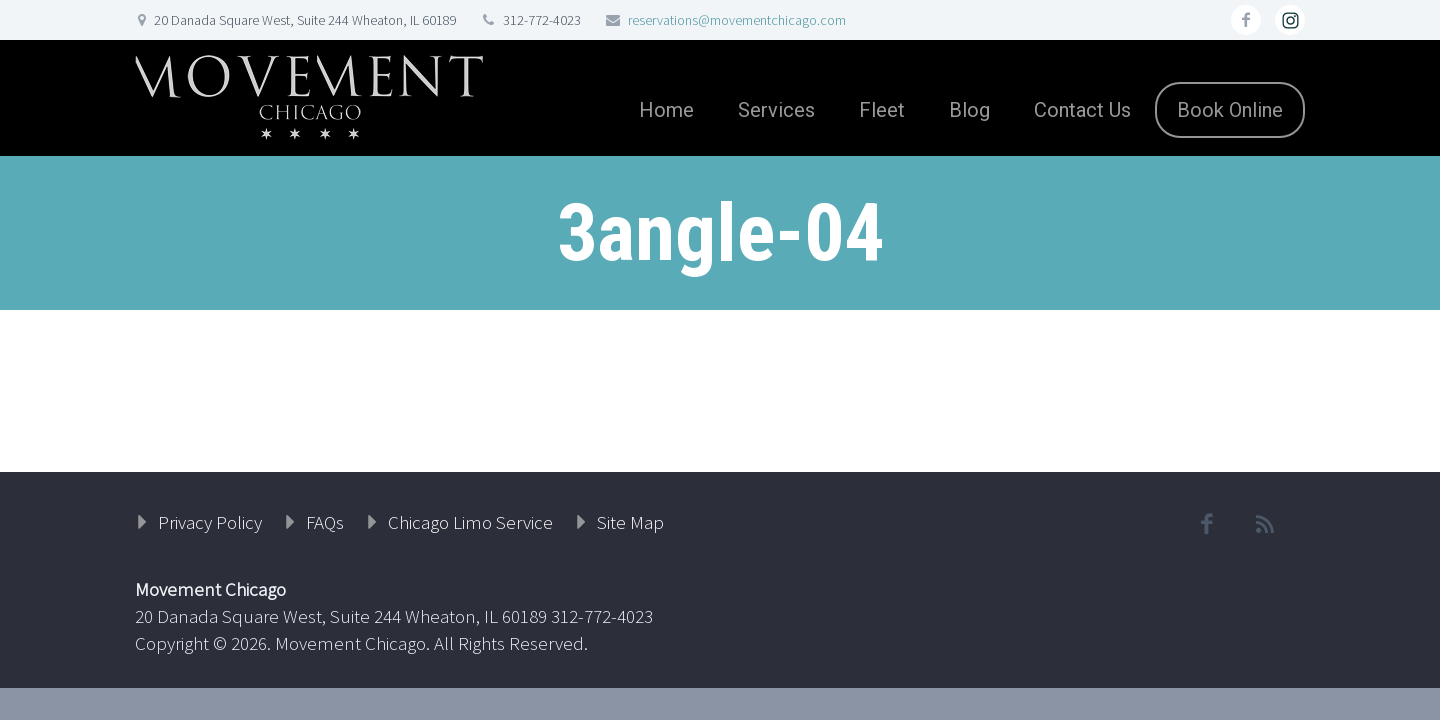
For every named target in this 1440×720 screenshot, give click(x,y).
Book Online (1230, 110)
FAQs (325, 522)
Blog (969, 110)
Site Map (630, 522)
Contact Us (1082, 110)
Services (776, 110)
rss (1290, 20)
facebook (1246, 20)
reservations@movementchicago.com (737, 20)
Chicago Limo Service (470, 522)
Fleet (882, 110)
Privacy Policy (210, 522)
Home (666, 110)
